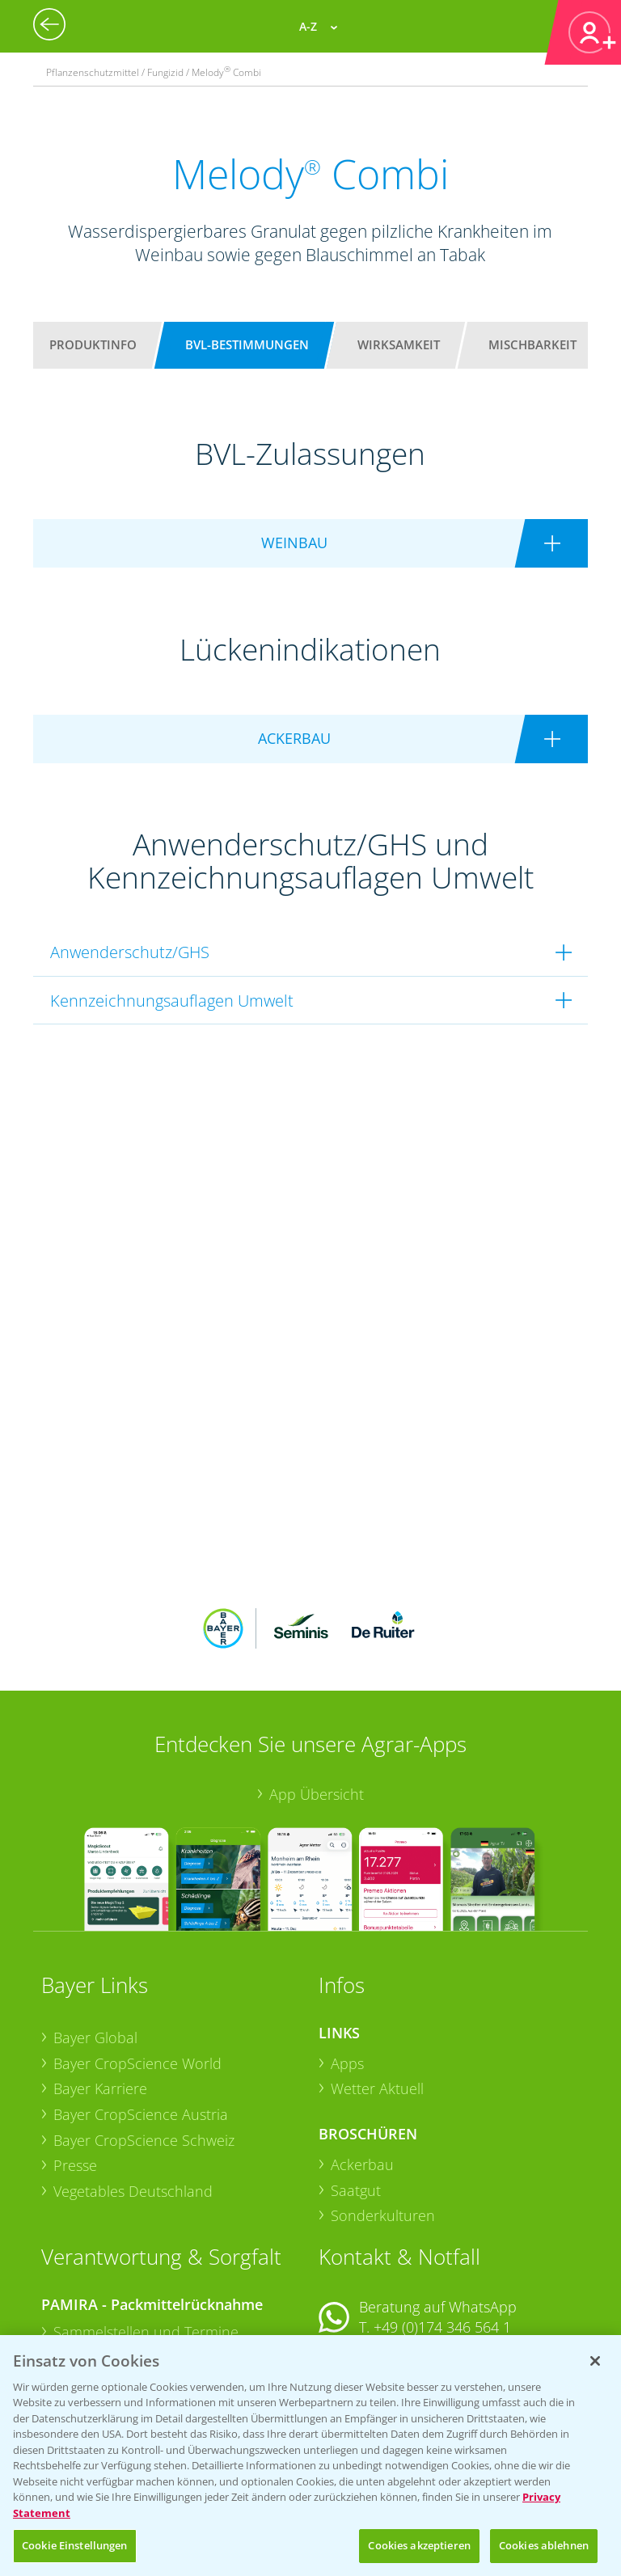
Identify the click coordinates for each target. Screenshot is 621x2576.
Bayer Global (95, 1931)
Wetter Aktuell (377, 1982)
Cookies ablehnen (544, 2545)
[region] (310, 2455)
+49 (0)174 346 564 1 (442, 2221)
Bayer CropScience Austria (140, 2008)
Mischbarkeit (532, 344)
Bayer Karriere (100, 1982)
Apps (347, 1956)
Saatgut (356, 2083)
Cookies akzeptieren (419, 2545)
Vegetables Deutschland (133, 2085)
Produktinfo (93, 344)
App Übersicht (316, 1687)
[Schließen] (595, 2361)
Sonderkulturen (383, 2109)
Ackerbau (362, 2058)
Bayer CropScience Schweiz (143, 2033)
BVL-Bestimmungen (247, 344)
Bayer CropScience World (137, 1956)
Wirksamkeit (398, 344)
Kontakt (366, 2264)
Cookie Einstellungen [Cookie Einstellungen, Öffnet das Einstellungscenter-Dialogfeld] (75, 2545)
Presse (75, 2059)
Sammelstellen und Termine (146, 2226)
